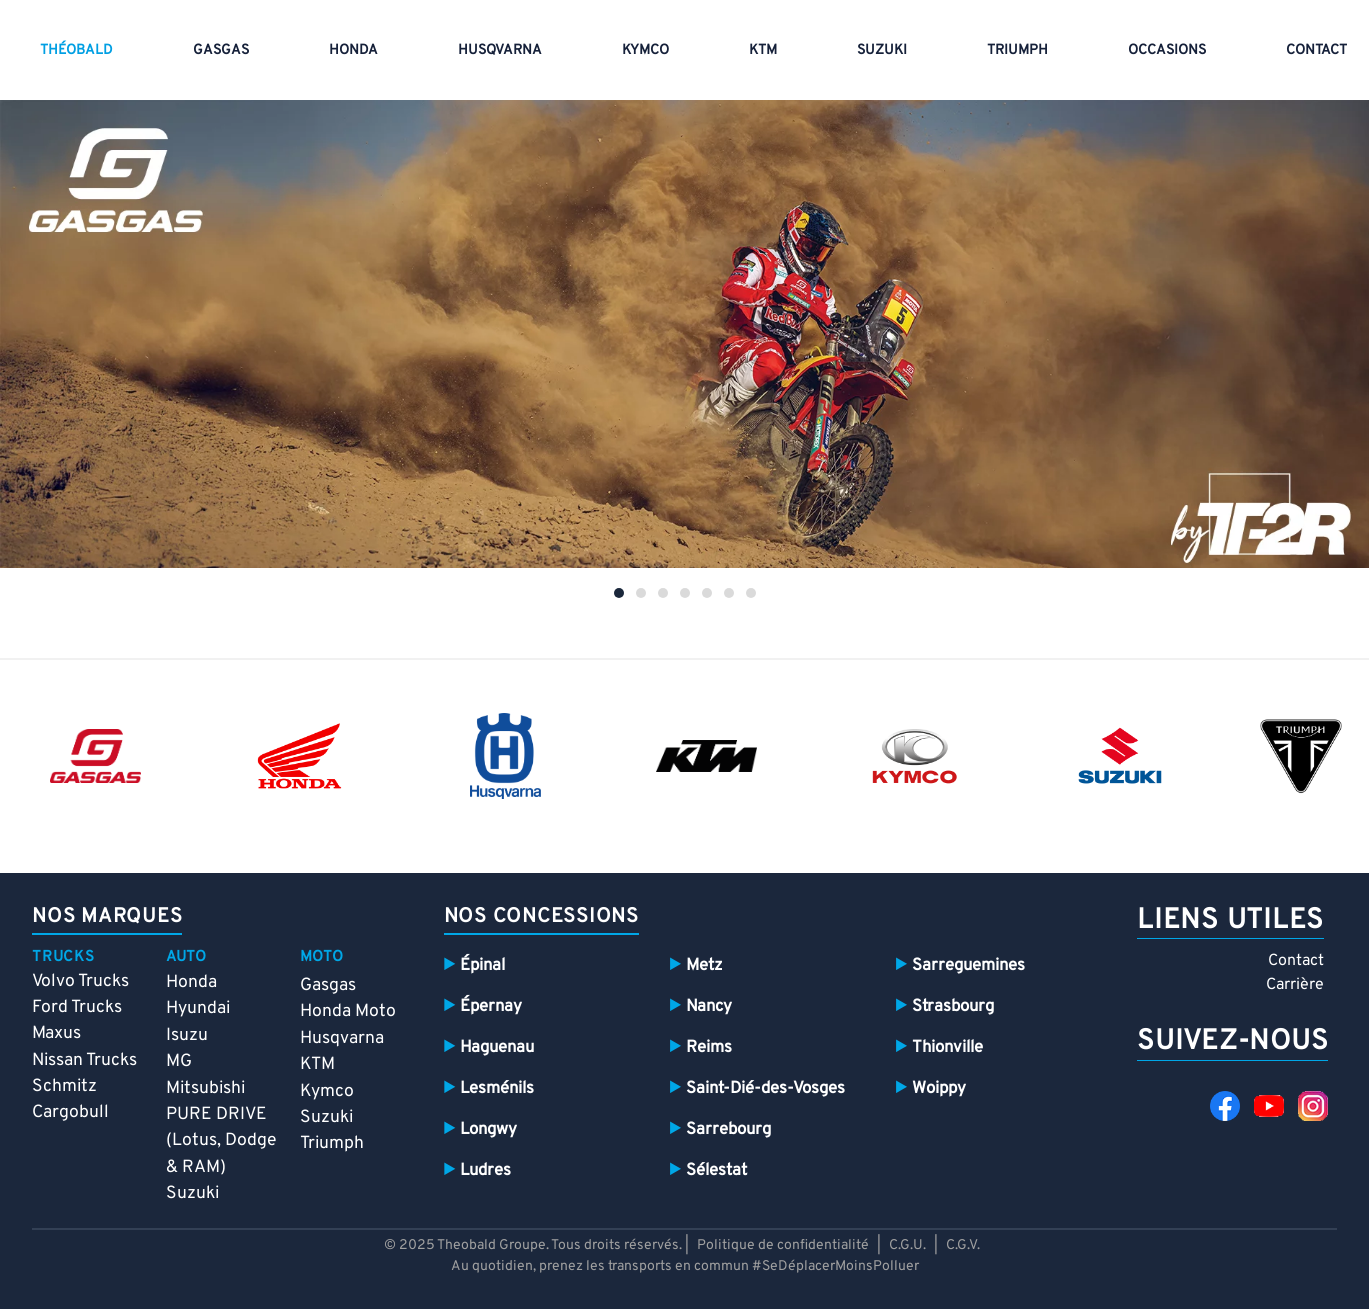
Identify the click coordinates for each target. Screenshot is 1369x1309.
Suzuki (882, 50)
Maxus (56, 1033)
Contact (1296, 961)
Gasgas (328, 985)
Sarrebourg (728, 1129)
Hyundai (198, 1008)
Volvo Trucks (80, 981)
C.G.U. (907, 1245)
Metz (704, 965)
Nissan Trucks (84, 1060)
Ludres (485, 1170)
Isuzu (187, 1035)
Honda (353, 50)
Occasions (1167, 50)
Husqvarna (342, 1038)
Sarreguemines (968, 965)
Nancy (709, 1006)
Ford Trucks (77, 1007)
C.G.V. (963, 1245)
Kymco (645, 50)
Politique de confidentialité (784, 1245)
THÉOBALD (76, 50)
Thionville (947, 1047)
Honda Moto (348, 1011)
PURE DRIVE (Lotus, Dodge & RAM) (221, 1141)
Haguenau (497, 1047)
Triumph (1017, 50)
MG (179, 1061)
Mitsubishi (205, 1088)
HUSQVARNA (500, 50)
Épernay (491, 1006)
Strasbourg (953, 1006)
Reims (709, 1047)
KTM (763, 50)
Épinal (482, 965)
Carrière (1295, 985)
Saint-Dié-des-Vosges (765, 1088)
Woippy (939, 1088)
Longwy (488, 1129)
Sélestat (716, 1170)
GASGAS (221, 50)
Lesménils (497, 1088)
